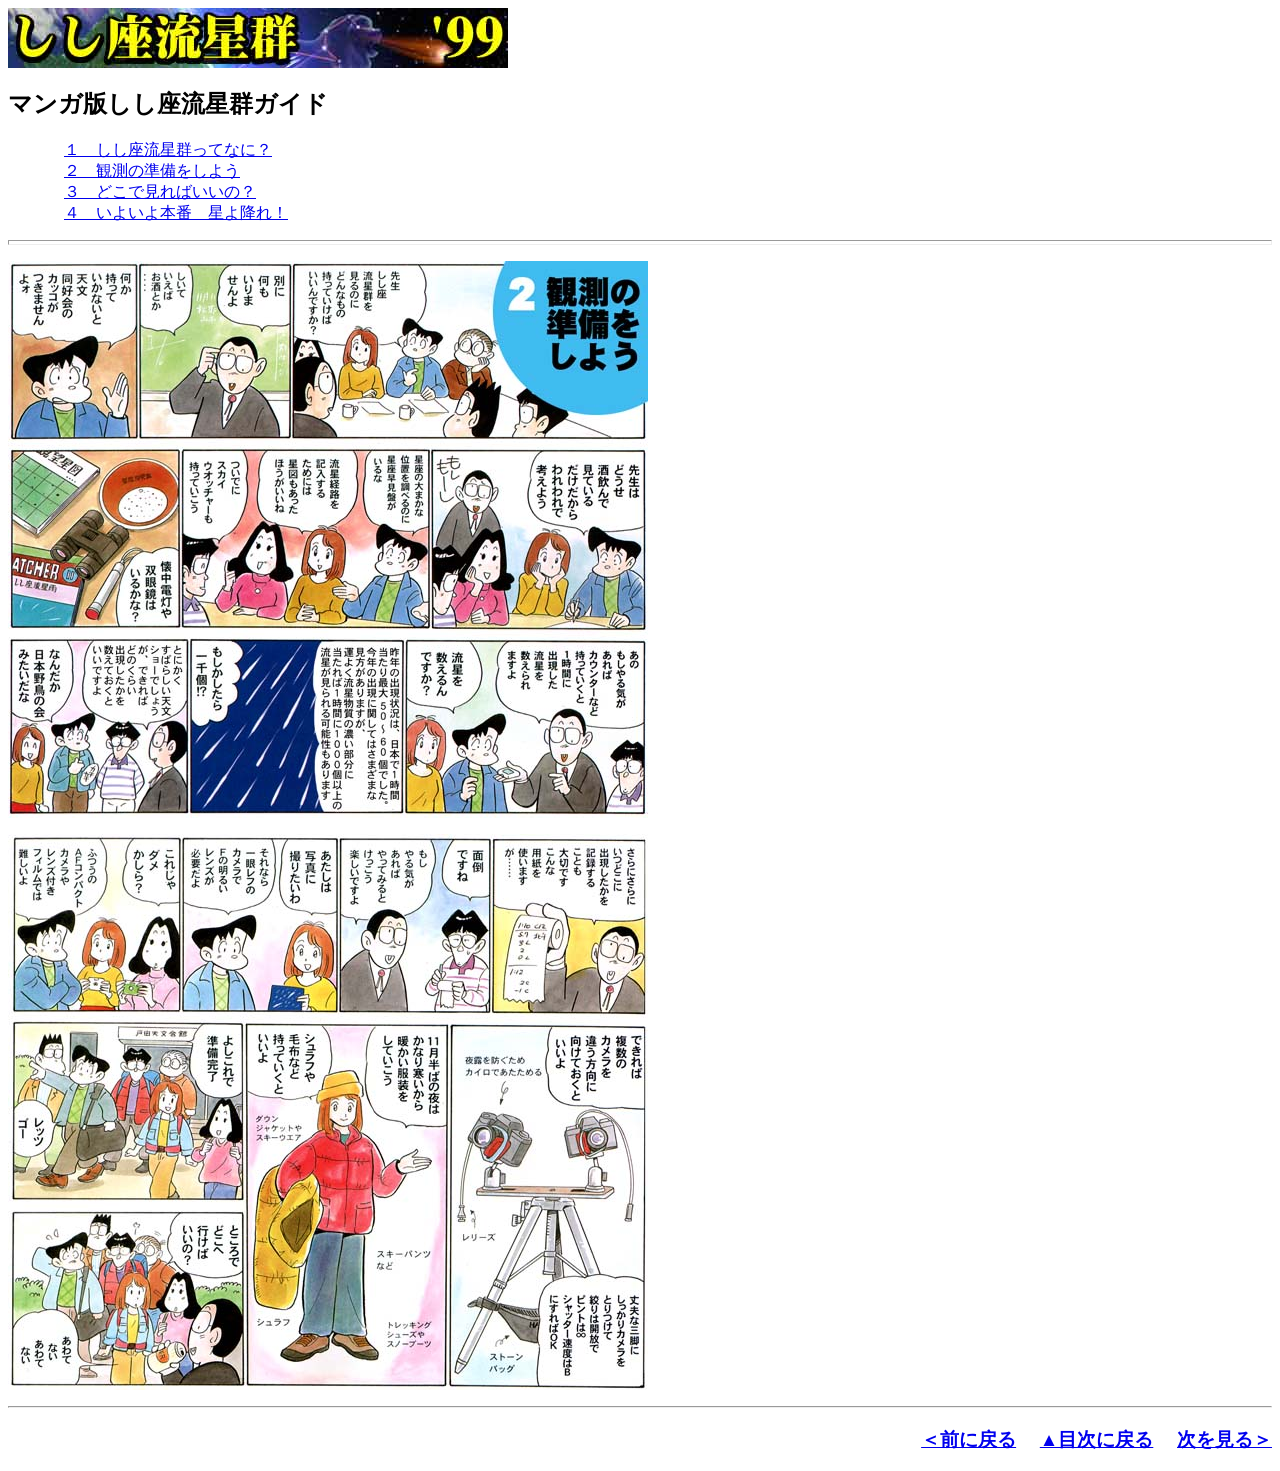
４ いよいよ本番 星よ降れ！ (176, 212)
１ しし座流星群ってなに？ (168, 149)
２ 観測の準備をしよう (152, 170)
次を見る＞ (1224, 1439)
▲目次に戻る (1097, 1439)
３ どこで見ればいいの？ (160, 191)
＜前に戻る (968, 1439)
